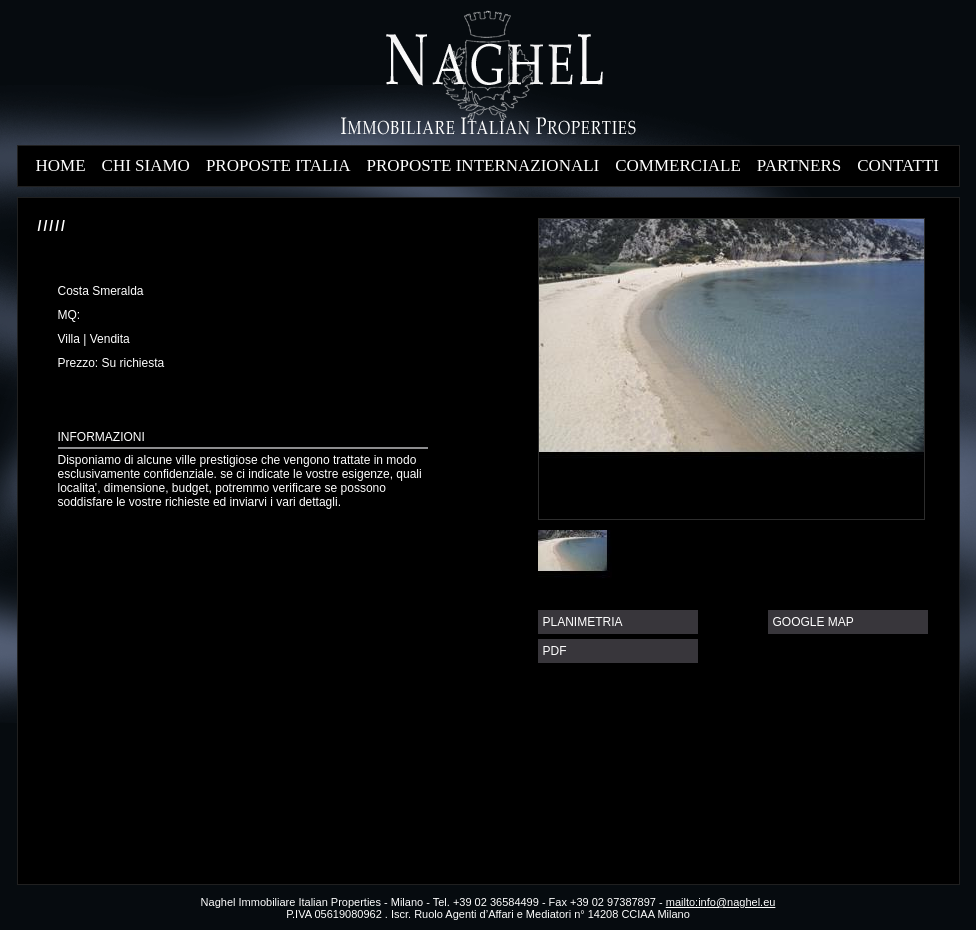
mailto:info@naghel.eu (721, 902)
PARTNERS (799, 165)
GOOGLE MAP (813, 622)
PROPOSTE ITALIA (278, 165)
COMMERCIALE (678, 165)
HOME (61, 165)
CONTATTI (898, 165)
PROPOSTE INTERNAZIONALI (482, 165)
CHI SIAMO (146, 165)
